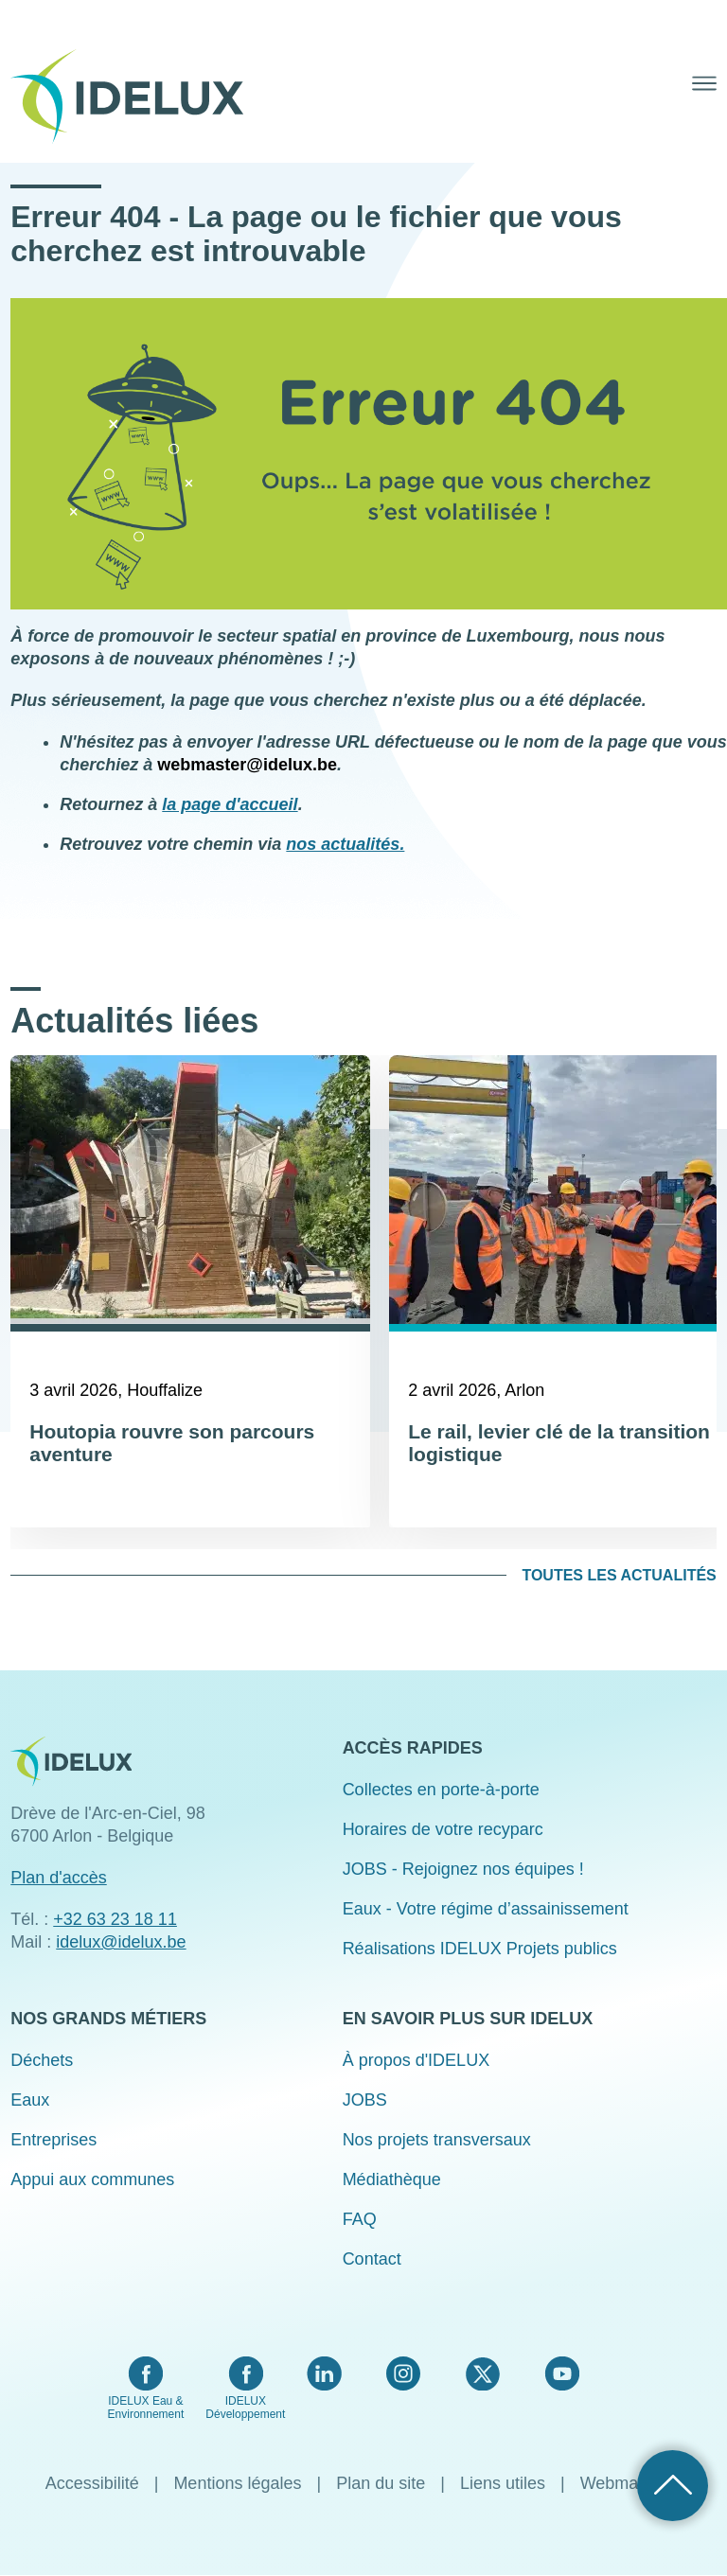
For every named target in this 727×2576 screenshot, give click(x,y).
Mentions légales (237, 2483)
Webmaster (623, 2483)
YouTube (561, 2373)
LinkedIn (324, 2373)
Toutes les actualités (619, 1575)
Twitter (482, 2373)
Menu (704, 83)
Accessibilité (92, 2483)
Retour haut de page (672, 2485)
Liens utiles (502, 2483)
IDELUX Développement (245, 2407)
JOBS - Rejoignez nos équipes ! (463, 1869)
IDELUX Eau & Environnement (146, 2407)
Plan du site (380, 2483)
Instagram (403, 2373)
